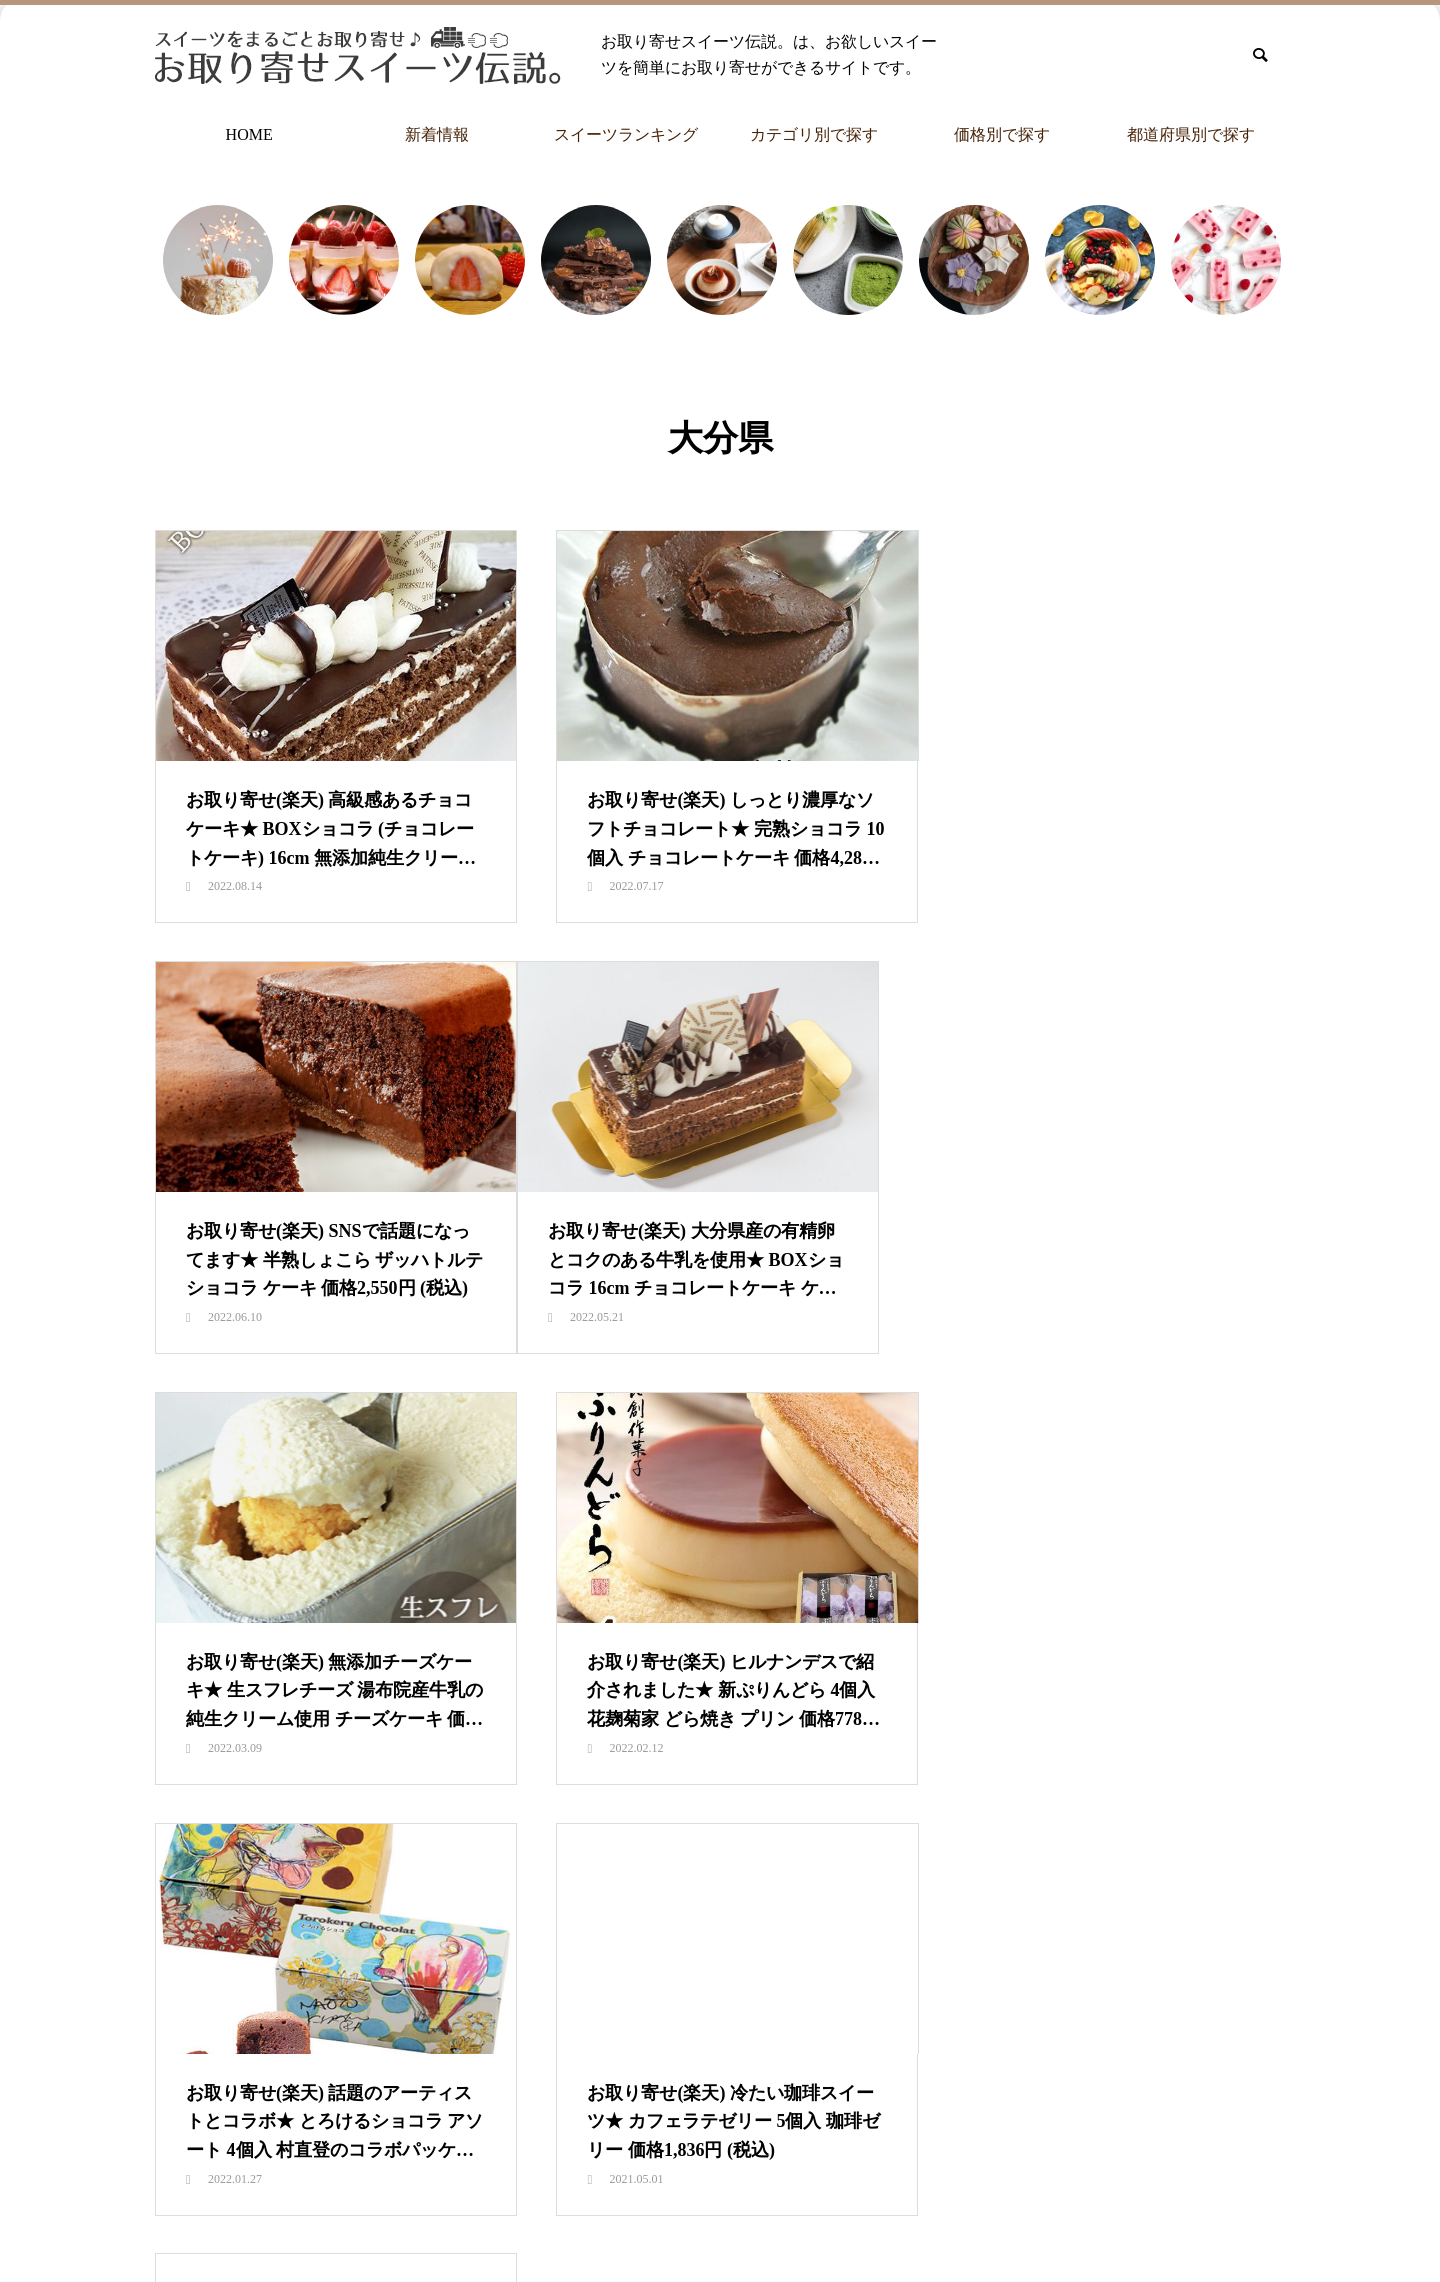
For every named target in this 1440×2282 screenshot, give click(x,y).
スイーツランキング (626, 134)
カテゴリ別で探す (814, 134)
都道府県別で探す (1191, 134)
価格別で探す (1002, 134)
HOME (249, 134)
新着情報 (437, 134)
